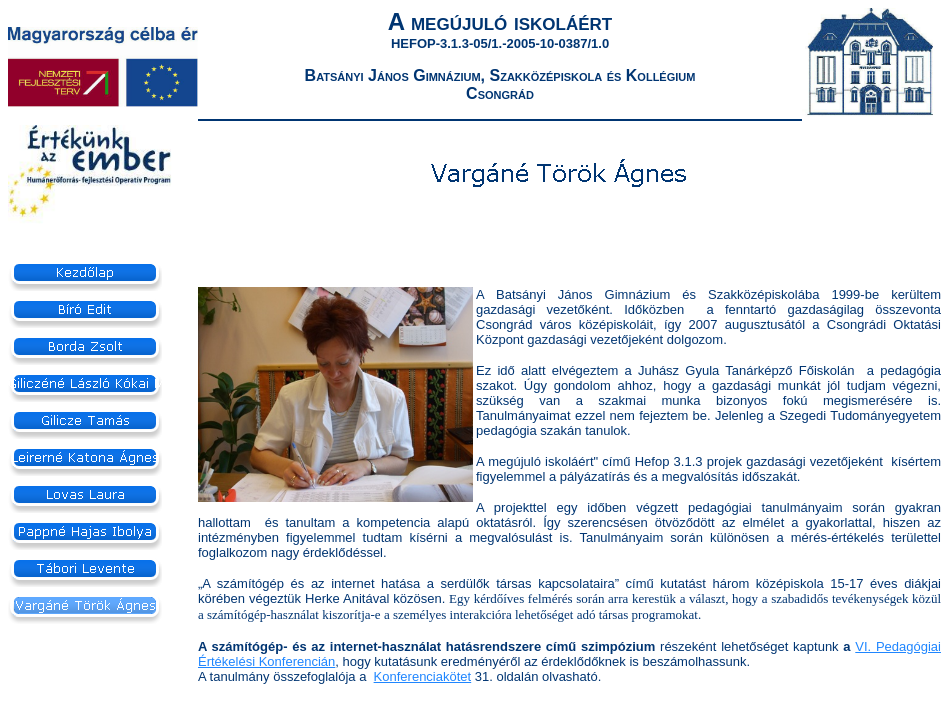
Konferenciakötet (423, 676)
